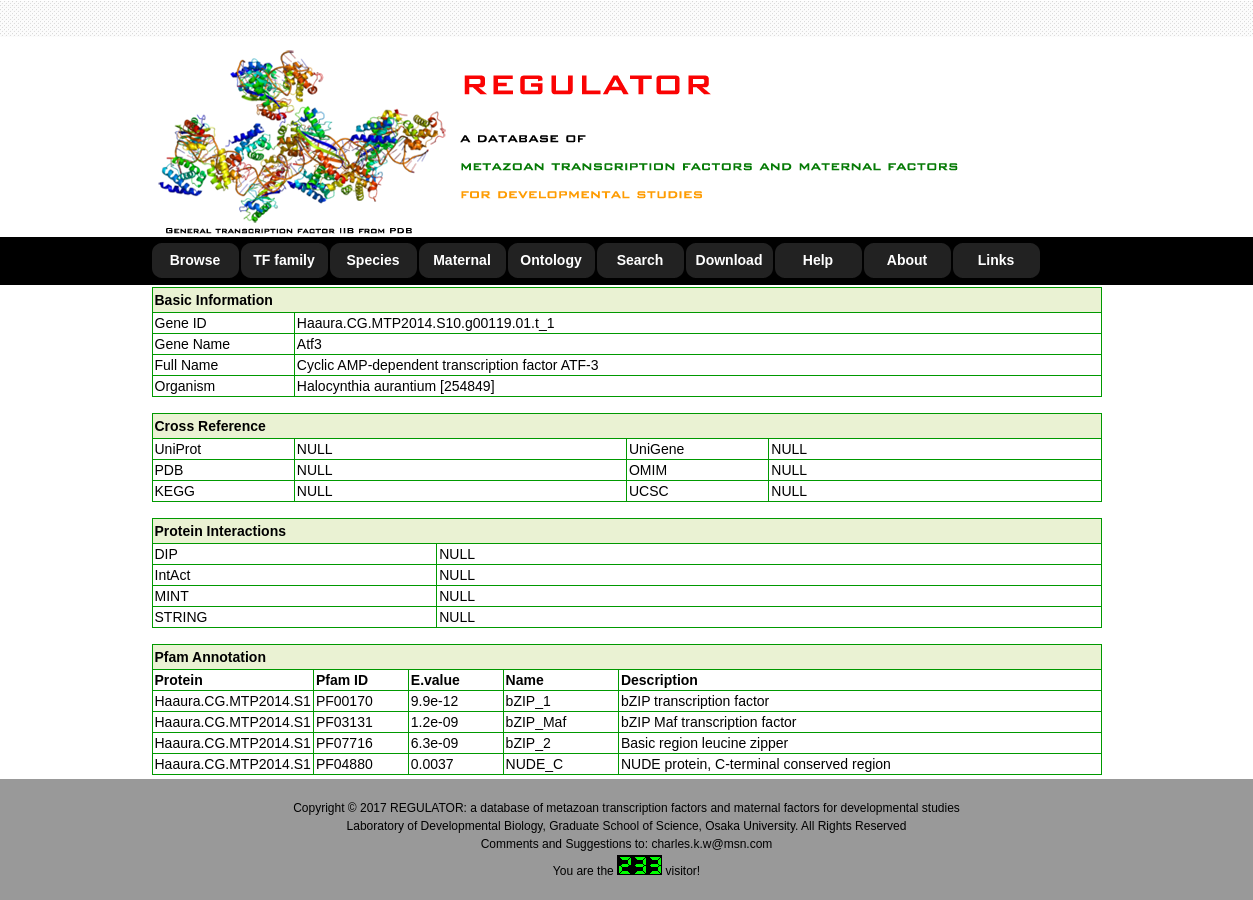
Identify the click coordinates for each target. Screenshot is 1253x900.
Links (996, 260)
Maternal (462, 260)
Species (373, 260)
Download (729, 260)
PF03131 (344, 722)
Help (818, 260)
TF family (283, 260)
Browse (195, 260)
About (907, 260)
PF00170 (344, 701)
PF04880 (344, 764)
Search (640, 260)
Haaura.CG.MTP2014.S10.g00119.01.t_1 (426, 323)
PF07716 (344, 743)
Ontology (550, 260)
